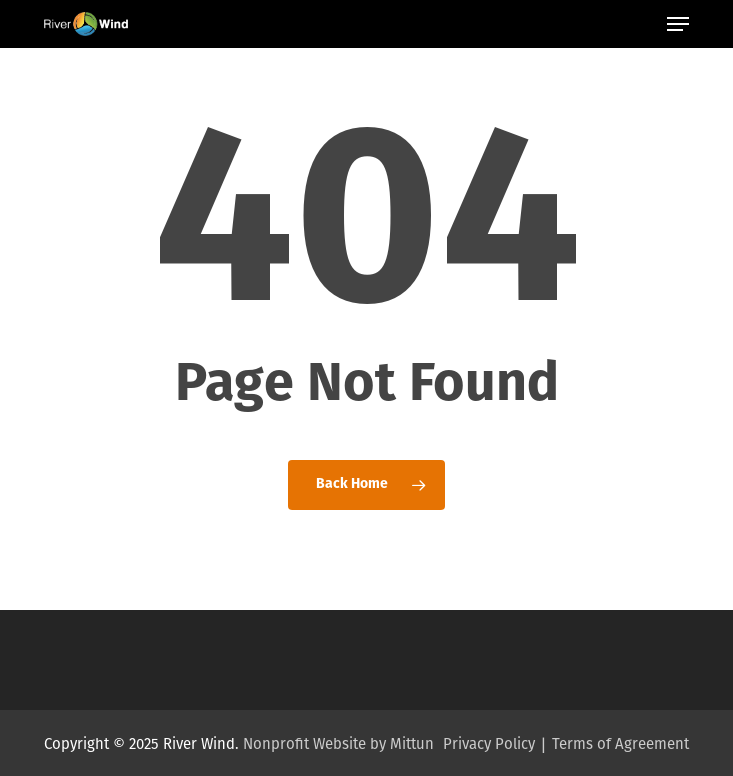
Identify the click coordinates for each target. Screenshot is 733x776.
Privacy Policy (489, 744)
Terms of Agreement (620, 744)
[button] (678, 24)
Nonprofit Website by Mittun (338, 744)
